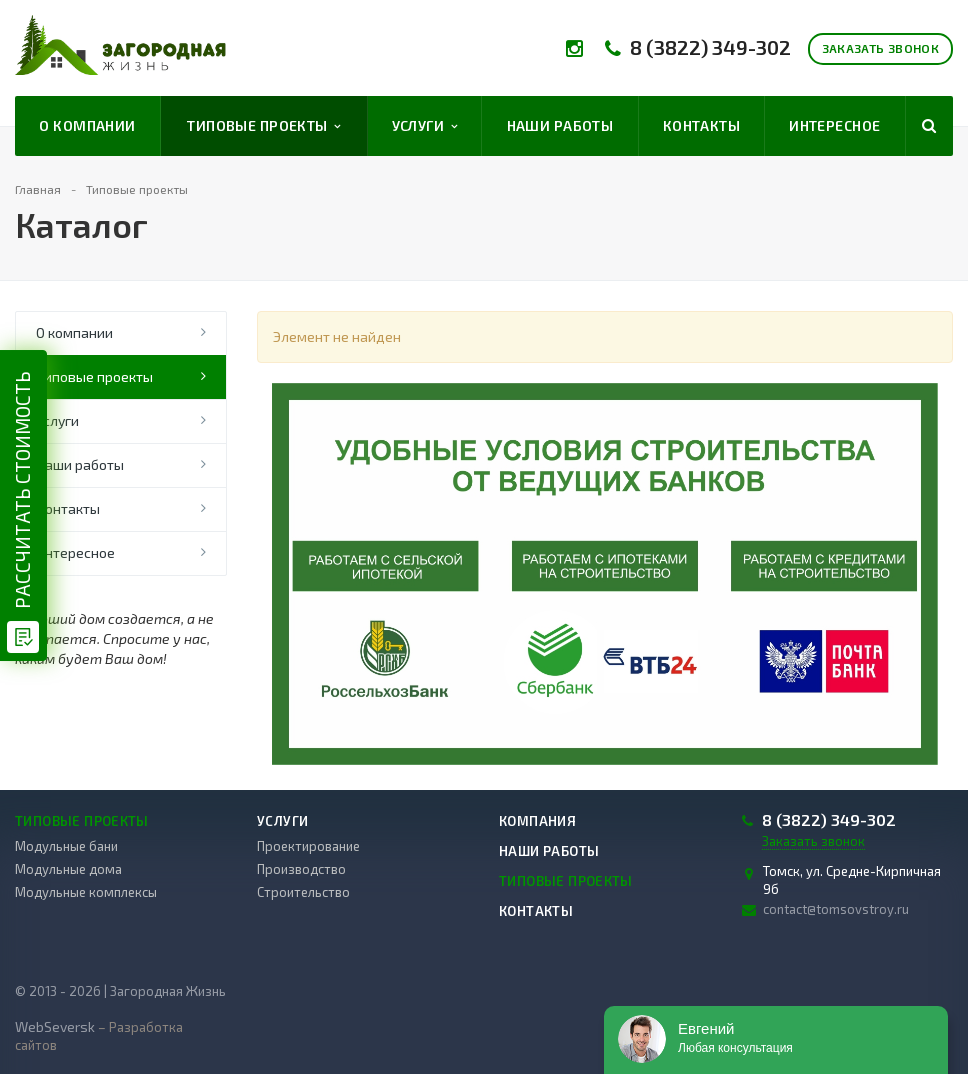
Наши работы (560, 125)
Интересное (834, 125)
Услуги (425, 126)
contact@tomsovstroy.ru (836, 909)
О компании (87, 125)
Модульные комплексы (86, 892)
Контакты (701, 125)
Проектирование (308, 846)
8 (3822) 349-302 (710, 47)
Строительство (303, 892)
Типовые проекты (264, 126)
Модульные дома (68, 869)
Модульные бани (66, 846)
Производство (301, 869)
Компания (537, 821)
